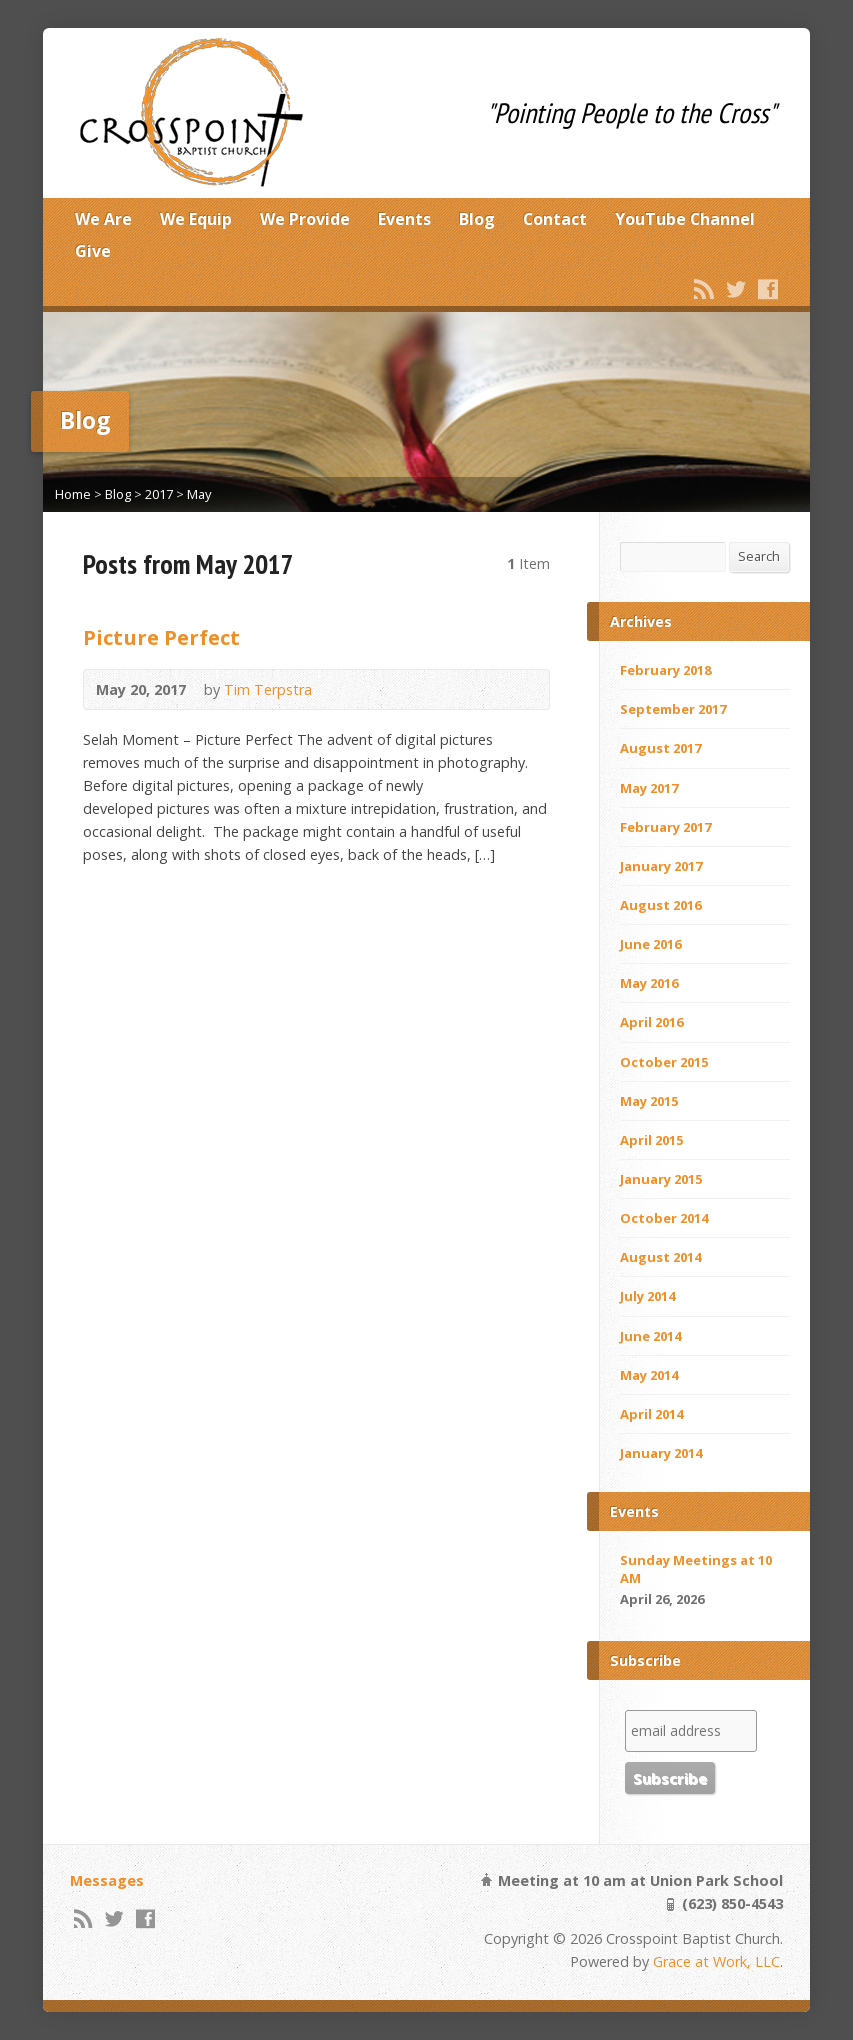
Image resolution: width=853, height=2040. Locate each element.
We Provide (305, 219)
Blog (477, 219)
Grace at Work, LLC (716, 1961)
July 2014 (647, 1296)
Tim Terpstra (268, 689)
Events (404, 219)
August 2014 (660, 1257)
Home (73, 494)
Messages (107, 1880)
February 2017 (665, 827)
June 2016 (650, 944)
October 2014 (664, 1218)
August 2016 (660, 905)
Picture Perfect (161, 637)
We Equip (196, 219)
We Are (103, 219)
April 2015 (651, 1140)
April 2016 (651, 1022)
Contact (555, 219)
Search (759, 556)
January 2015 (661, 1179)
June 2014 (650, 1336)
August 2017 (660, 748)
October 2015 (664, 1062)
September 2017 (673, 709)
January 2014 (661, 1453)
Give (93, 251)
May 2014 (649, 1375)
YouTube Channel (685, 219)
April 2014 (651, 1414)
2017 (159, 494)
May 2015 (649, 1101)
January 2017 (661, 866)
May (199, 494)
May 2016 (649, 983)
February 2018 (665, 670)
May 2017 (649, 788)
